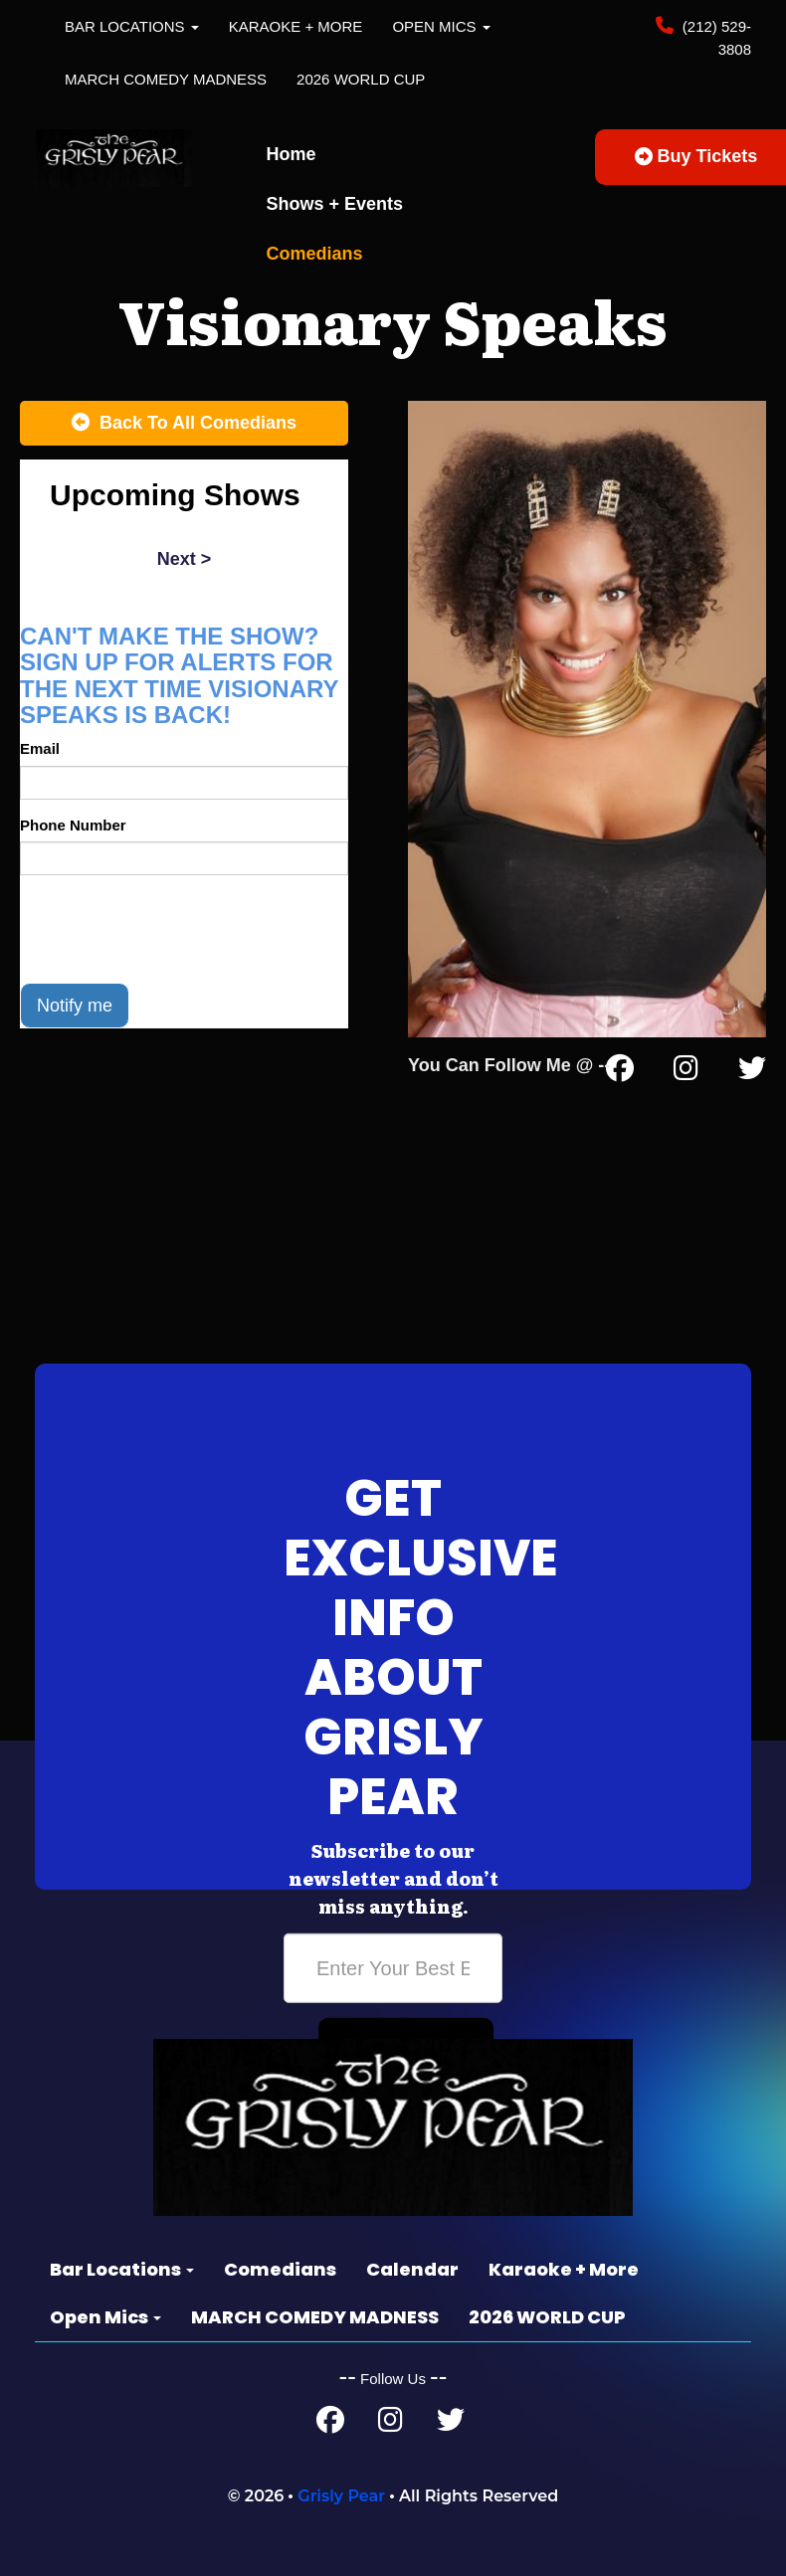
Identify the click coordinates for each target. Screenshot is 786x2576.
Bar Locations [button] (132, 26)
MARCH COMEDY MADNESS (166, 79)
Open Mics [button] (441, 26)
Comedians (315, 254)
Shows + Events (335, 204)
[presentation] (171, 929)
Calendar (412, 2269)
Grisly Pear (341, 2495)
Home (291, 154)
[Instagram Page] (686, 1072)
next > (184, 559)
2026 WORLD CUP (360, 79)
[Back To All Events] (184, 424)
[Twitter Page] (752, 1072)
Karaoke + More (296, 26)
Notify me (74, 1005)
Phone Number (73, 825)
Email (40, 748)
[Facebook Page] (620, 1072)
